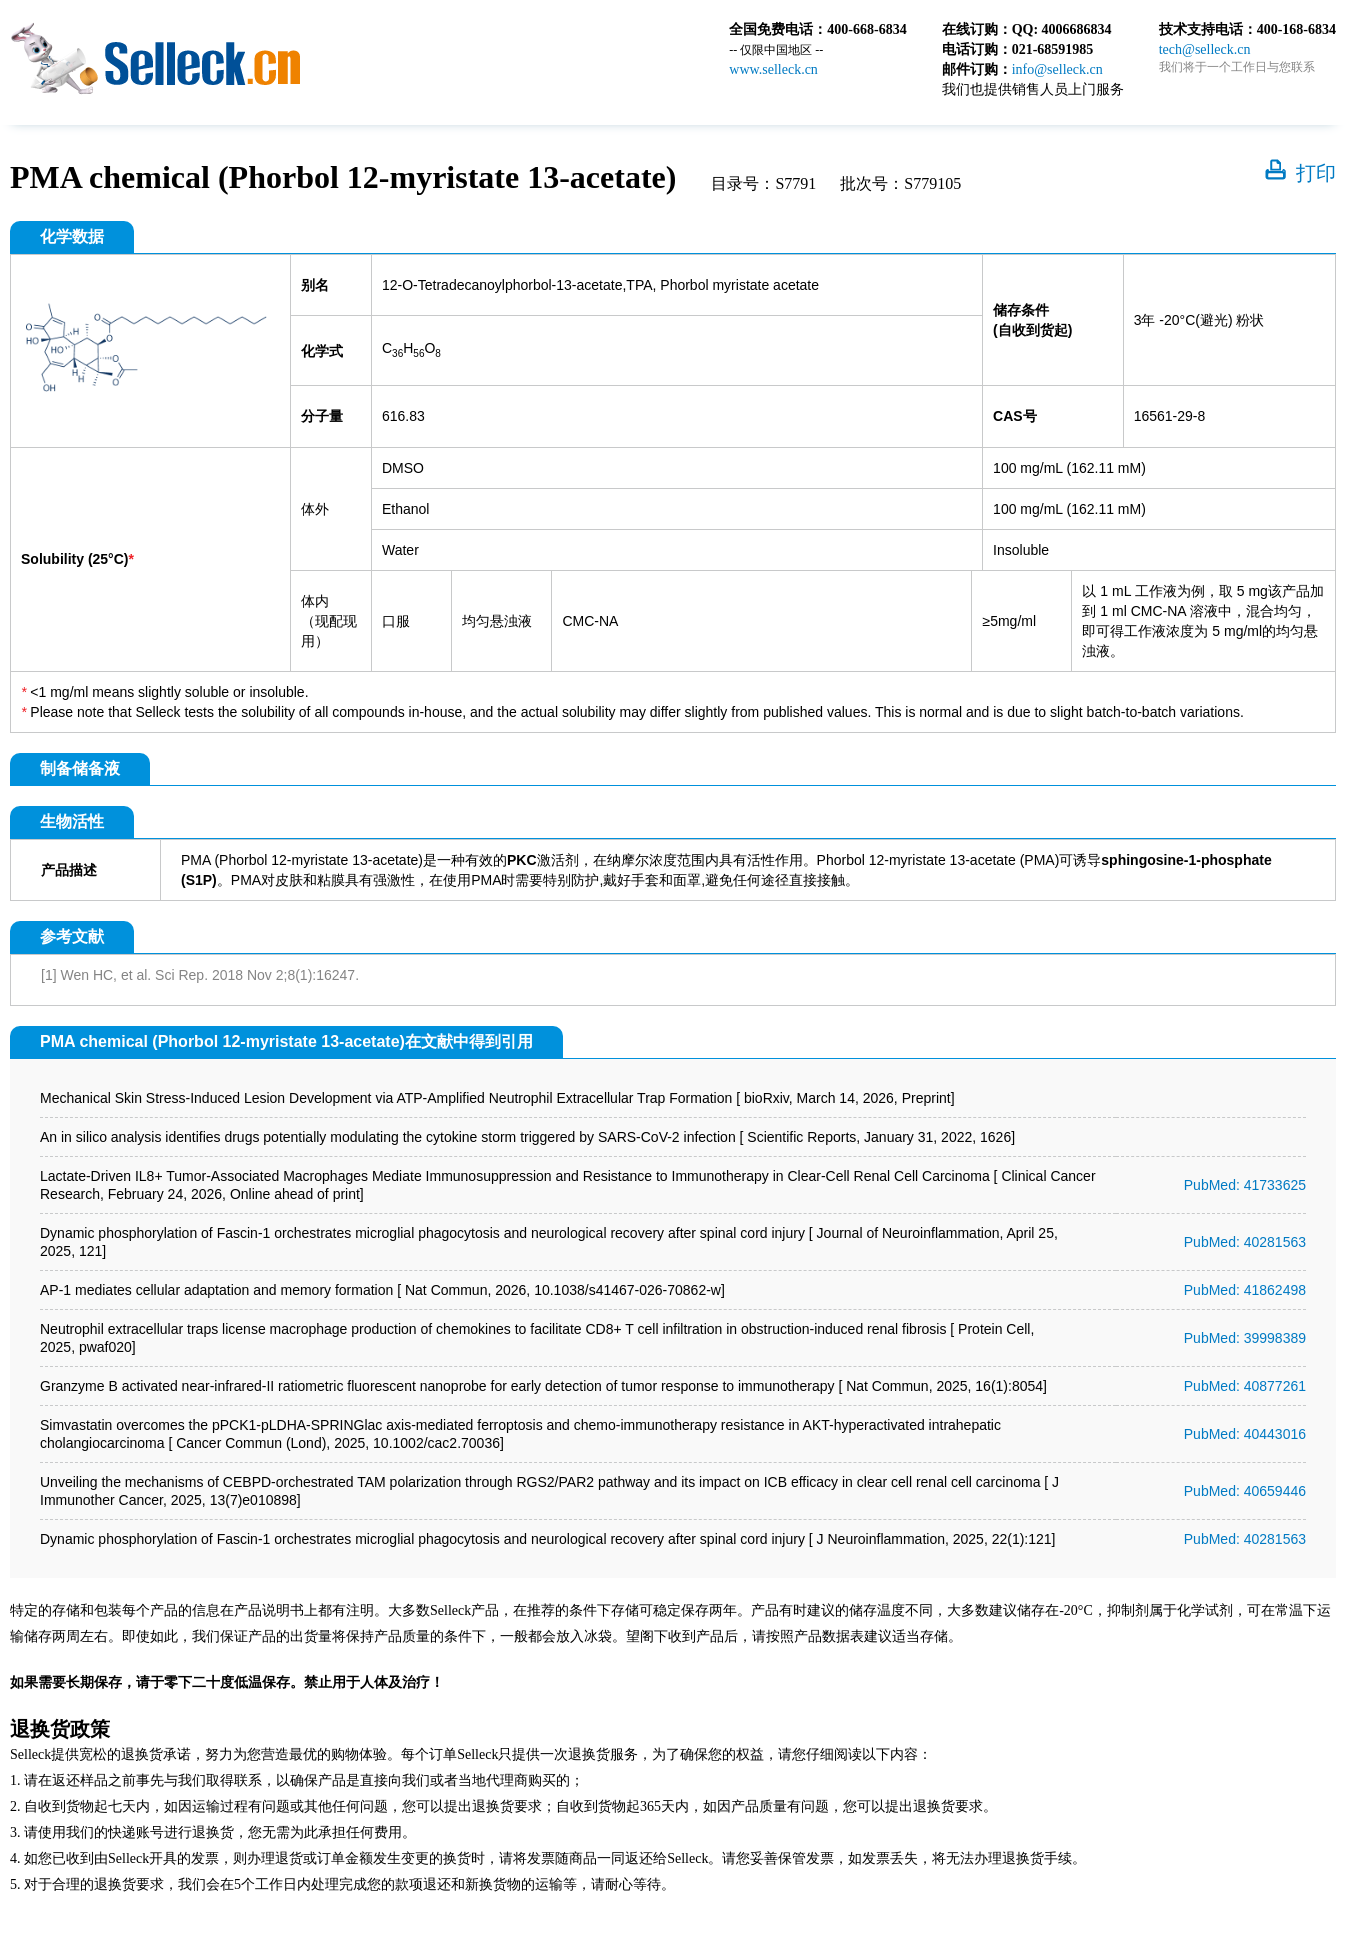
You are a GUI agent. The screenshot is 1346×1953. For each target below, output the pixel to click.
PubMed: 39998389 (1245, 1338)
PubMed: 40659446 (1245, 1491)
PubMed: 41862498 (1245, 1290)
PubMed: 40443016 (1245, 1434)
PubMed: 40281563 (1245, 1242)
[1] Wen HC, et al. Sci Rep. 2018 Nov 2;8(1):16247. (200, 975)
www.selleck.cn (773, 69)
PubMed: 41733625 (1245, 1185)
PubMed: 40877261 (1245, 1386)
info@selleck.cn (1057, 69)
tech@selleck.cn (1205, 49)
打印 (1316, 173)
